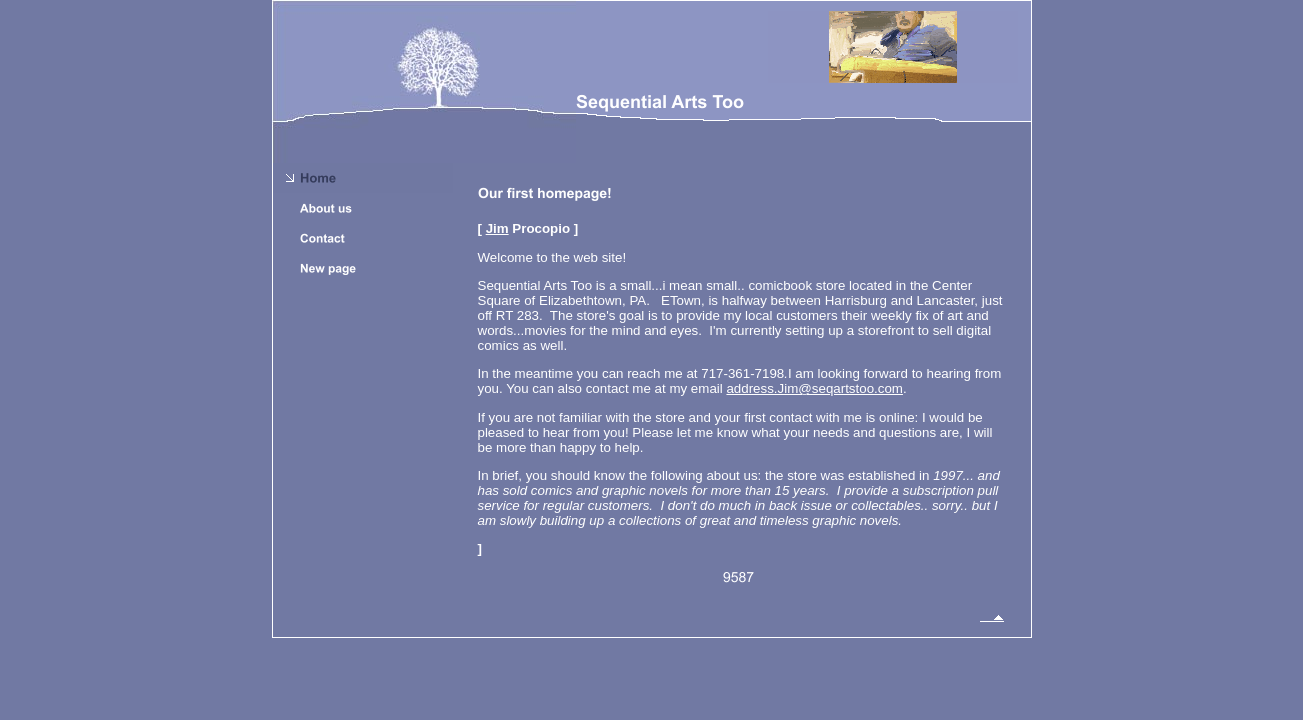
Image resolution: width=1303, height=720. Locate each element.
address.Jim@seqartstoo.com (814, 388)
